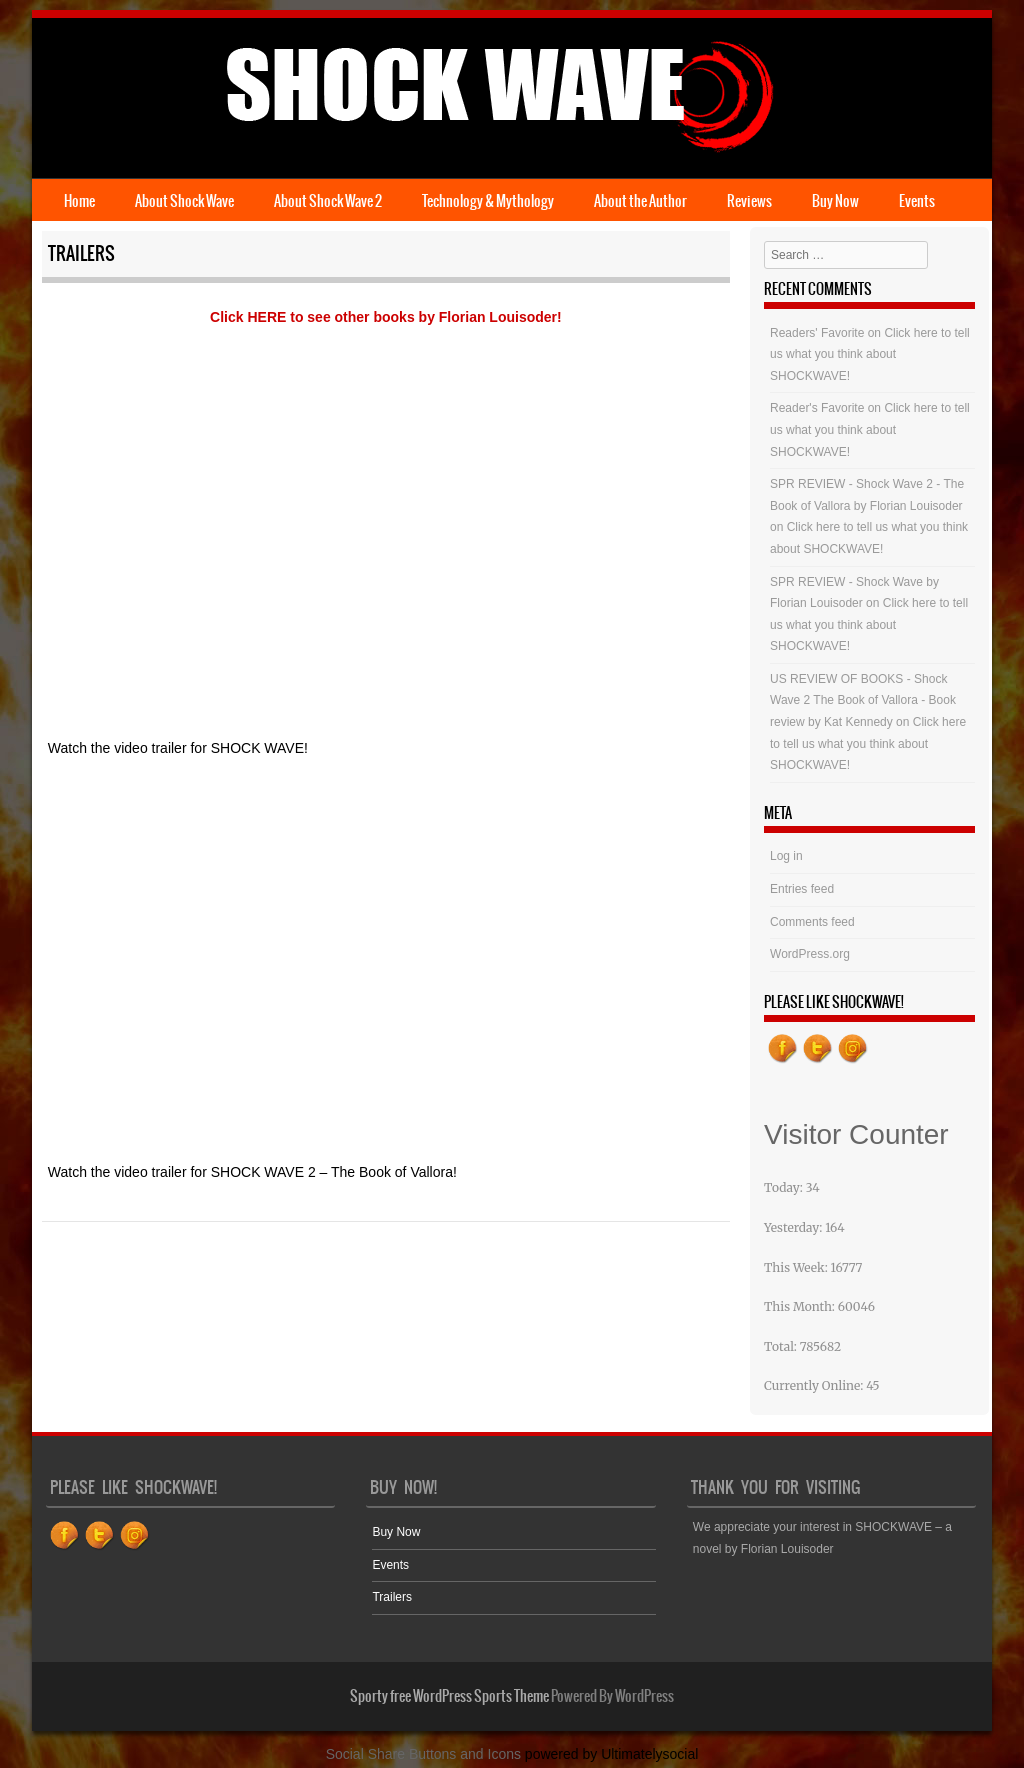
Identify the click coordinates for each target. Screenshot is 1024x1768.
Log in (786, 856)
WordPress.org (810, 954)
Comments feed (812, 922)
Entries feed (802, 889)
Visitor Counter (856, 1134)
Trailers (392, 1597)
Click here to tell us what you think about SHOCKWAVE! (870, 354)
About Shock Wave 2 (328, 201)
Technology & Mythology (488, 201)
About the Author (640, 201)
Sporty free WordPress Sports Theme (449, 1696)
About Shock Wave (184, 201)
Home (79, 201)
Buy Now (835, 201)
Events (917, 201)
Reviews (749, 201)
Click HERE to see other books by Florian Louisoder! (386, 317)
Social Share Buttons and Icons (423, 1754)
